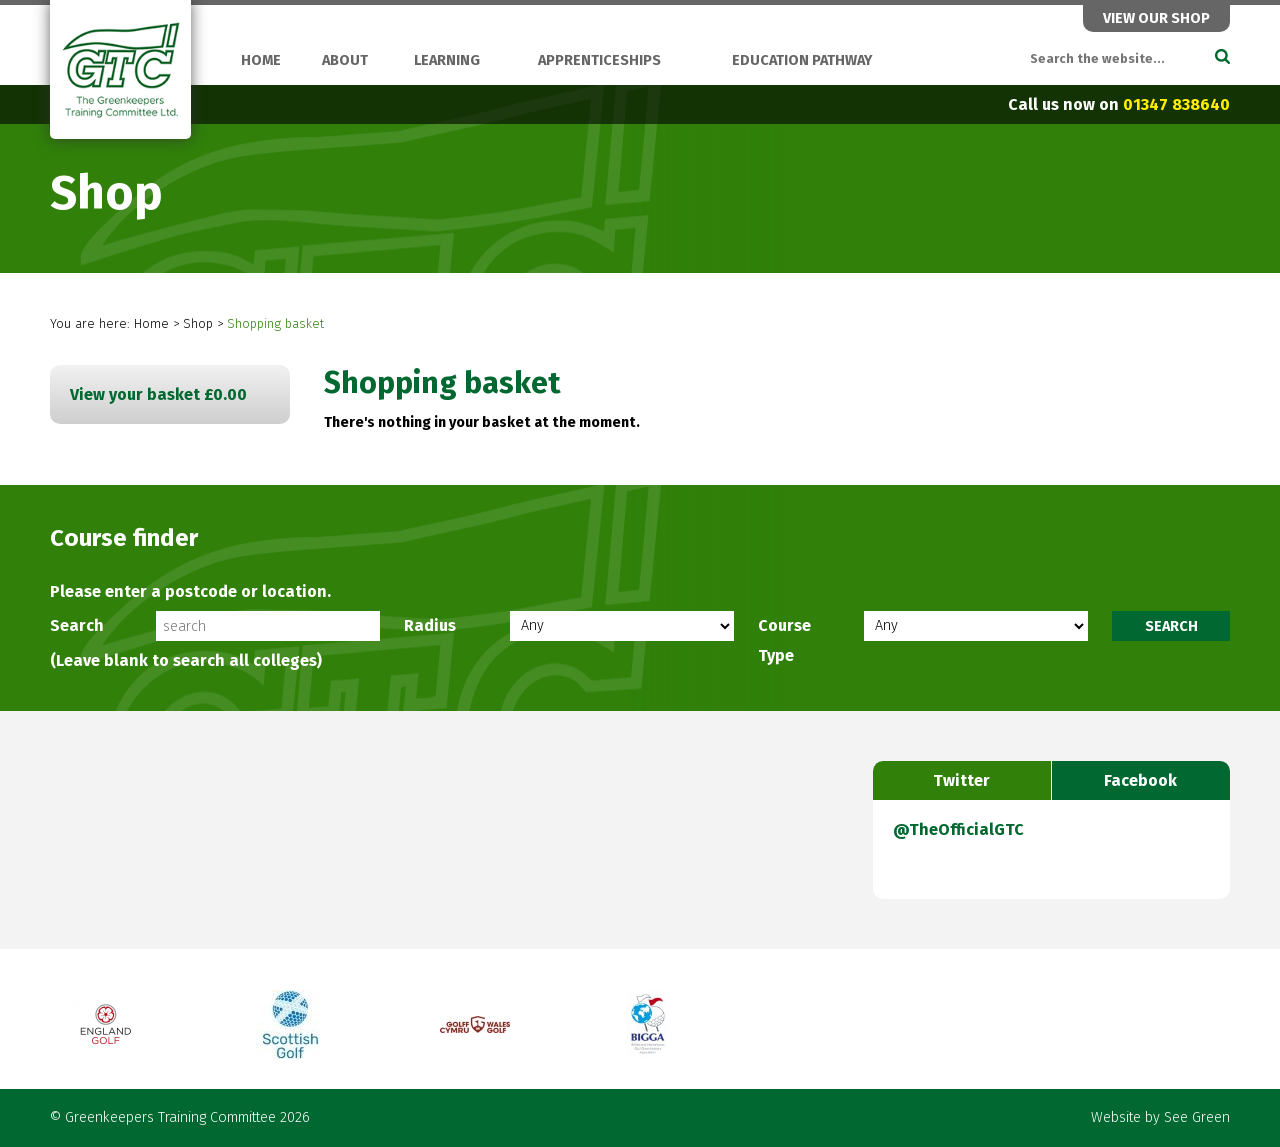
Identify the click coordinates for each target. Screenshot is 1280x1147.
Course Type (784, 640)
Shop (198, 323)
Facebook (1140, 780)
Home (261, 60)
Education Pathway (802, 60)
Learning (447, 60)
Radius (430, 625)
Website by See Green (1160, 1117)
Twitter (961, 780)
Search (77, 625)
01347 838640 (1176, 104)
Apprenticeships (599, 60)
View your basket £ (158, 394)
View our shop (1156, 18)
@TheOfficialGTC (958, 829)
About (345, 60)
